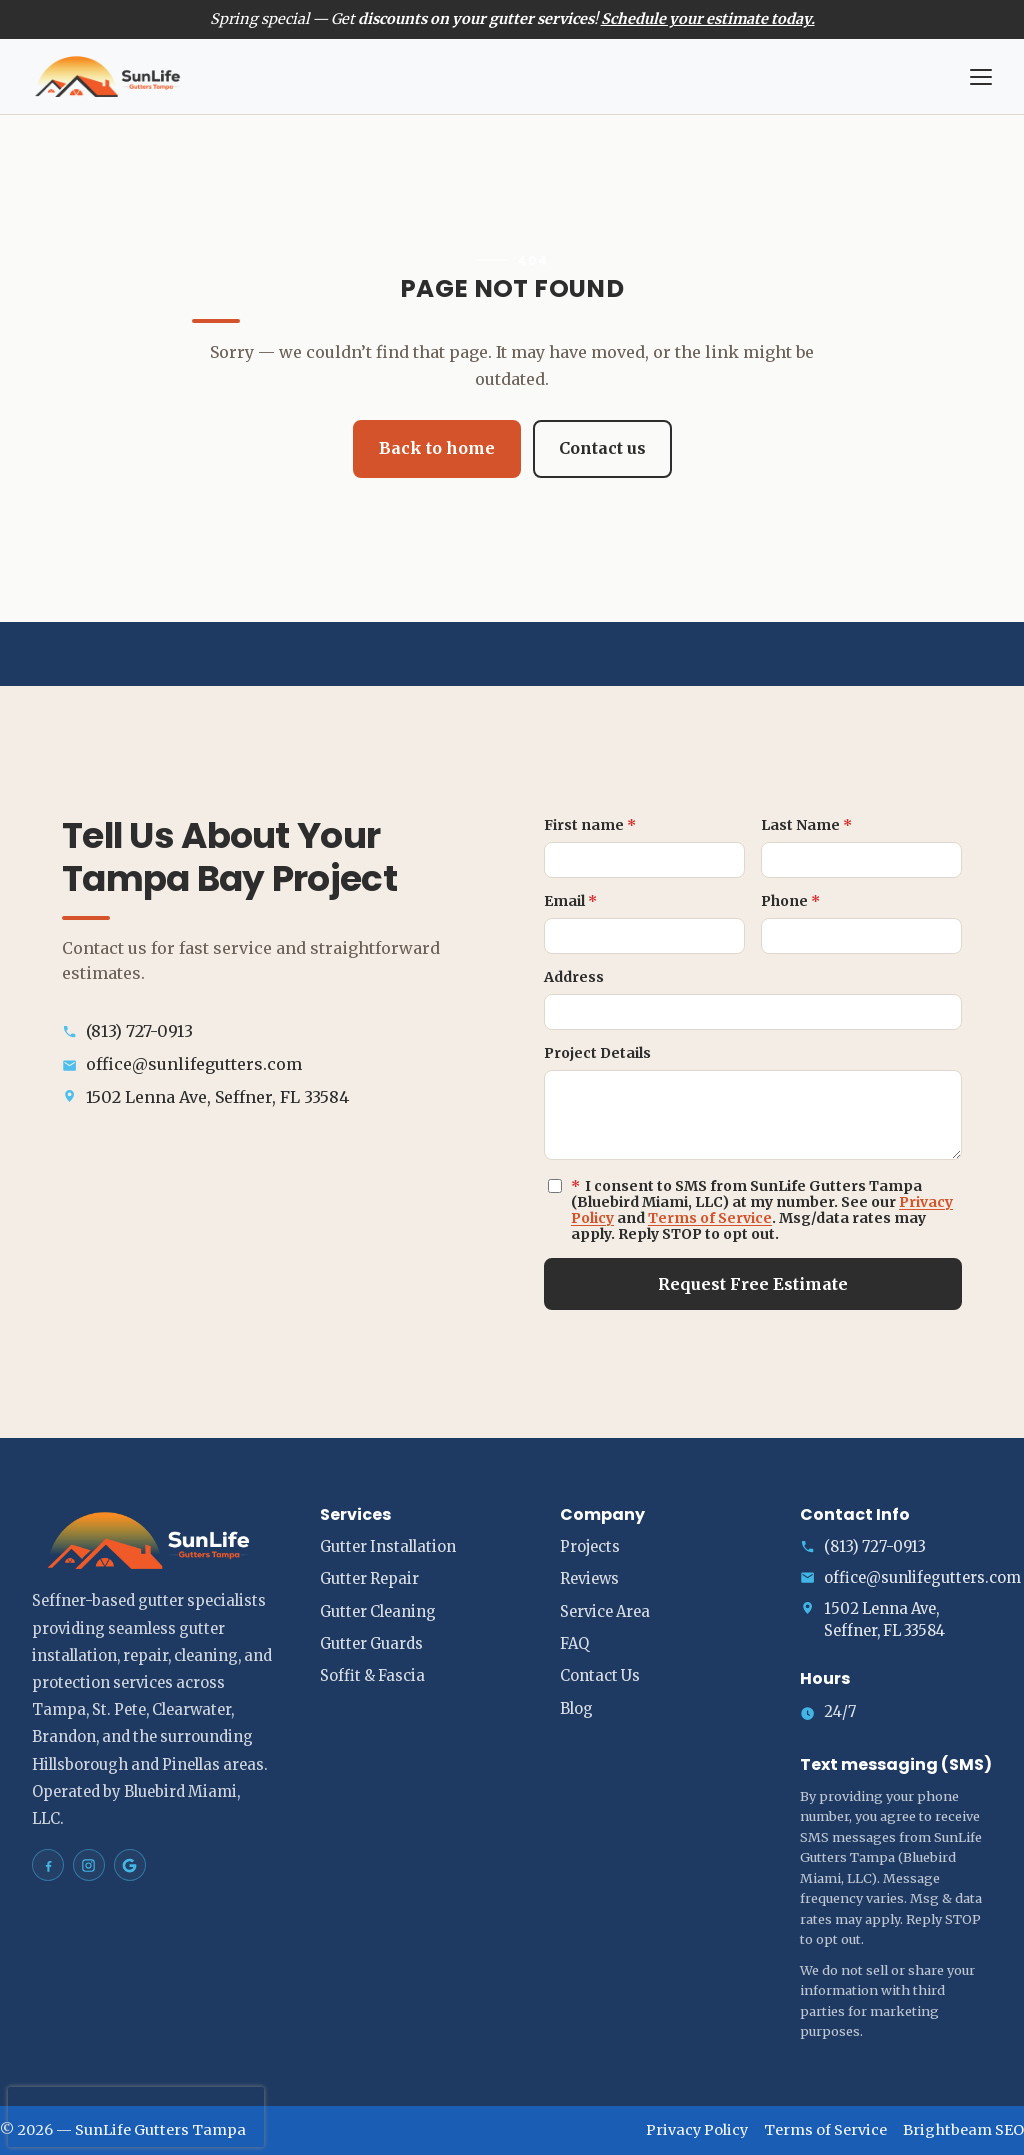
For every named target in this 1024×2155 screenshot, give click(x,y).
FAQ (574, 1644)
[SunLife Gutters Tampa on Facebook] (48, 1865)
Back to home (437, 448)
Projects (590, 1547)
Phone (790, 901)
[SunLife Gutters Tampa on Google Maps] (130, 1865)
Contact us (602, 448)
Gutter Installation (388, 1547)
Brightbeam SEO (963, 2130)
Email (570, 901)
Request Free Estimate (753, 1284)
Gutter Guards (371, 1644)
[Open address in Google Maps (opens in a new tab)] (271, 1097)
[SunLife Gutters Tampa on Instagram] (89, 1865)
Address (574, 977)
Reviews (589, 1579)
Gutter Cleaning (378, 1612)
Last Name (806, 825)
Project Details (597, 1053)
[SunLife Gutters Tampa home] (489, 77)
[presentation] (136, 2117)
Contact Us (600, 1676)
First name (590, 825)
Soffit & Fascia (372, 1676)
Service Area (605, 1612)
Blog (576, 1709)
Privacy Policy (697, 2130)
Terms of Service (710, 1218)
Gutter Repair (369, 1579)
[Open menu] (981, 77)
